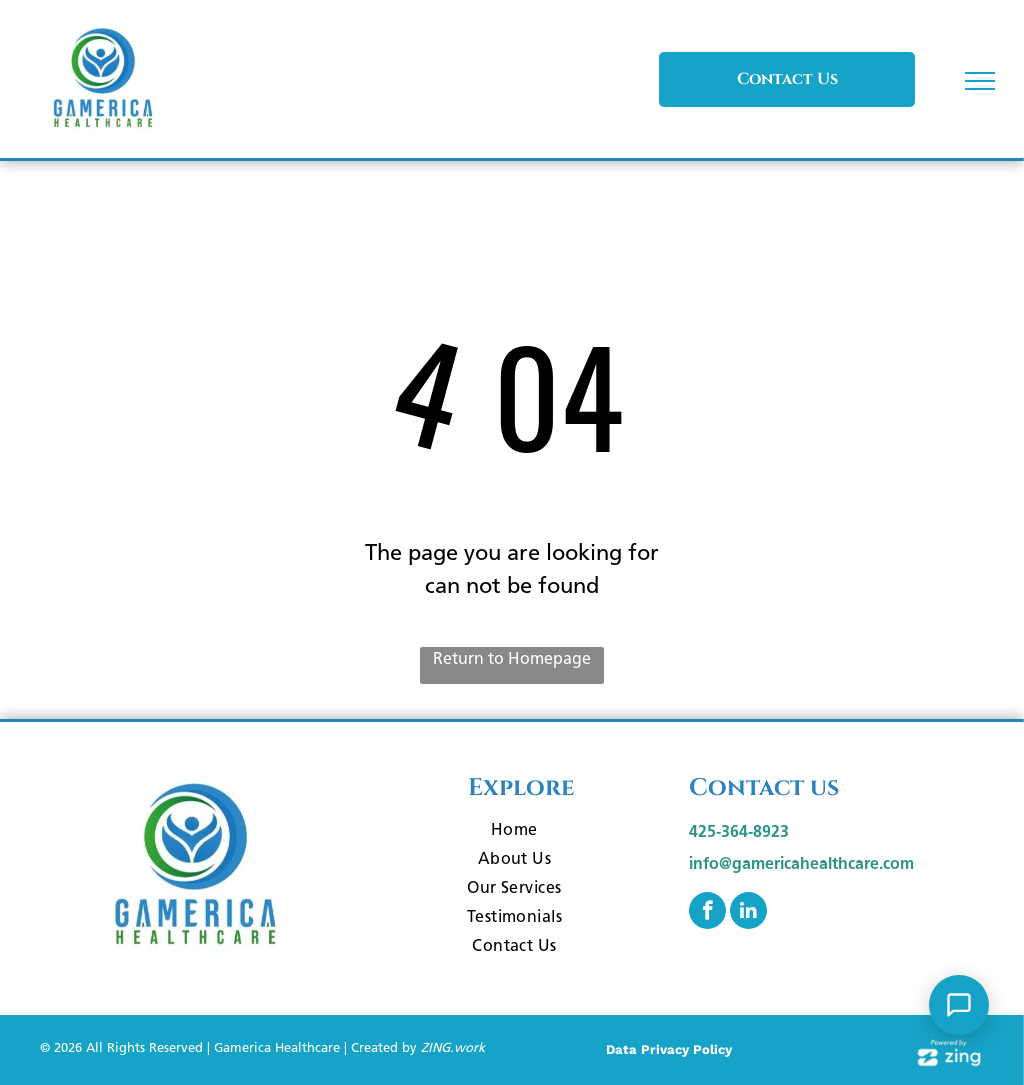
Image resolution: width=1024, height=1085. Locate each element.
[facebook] (707, 913)
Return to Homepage (512, 658)
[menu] (980, 81)
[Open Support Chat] (959, 1005)
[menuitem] (515, 832)
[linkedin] (748, 913)
